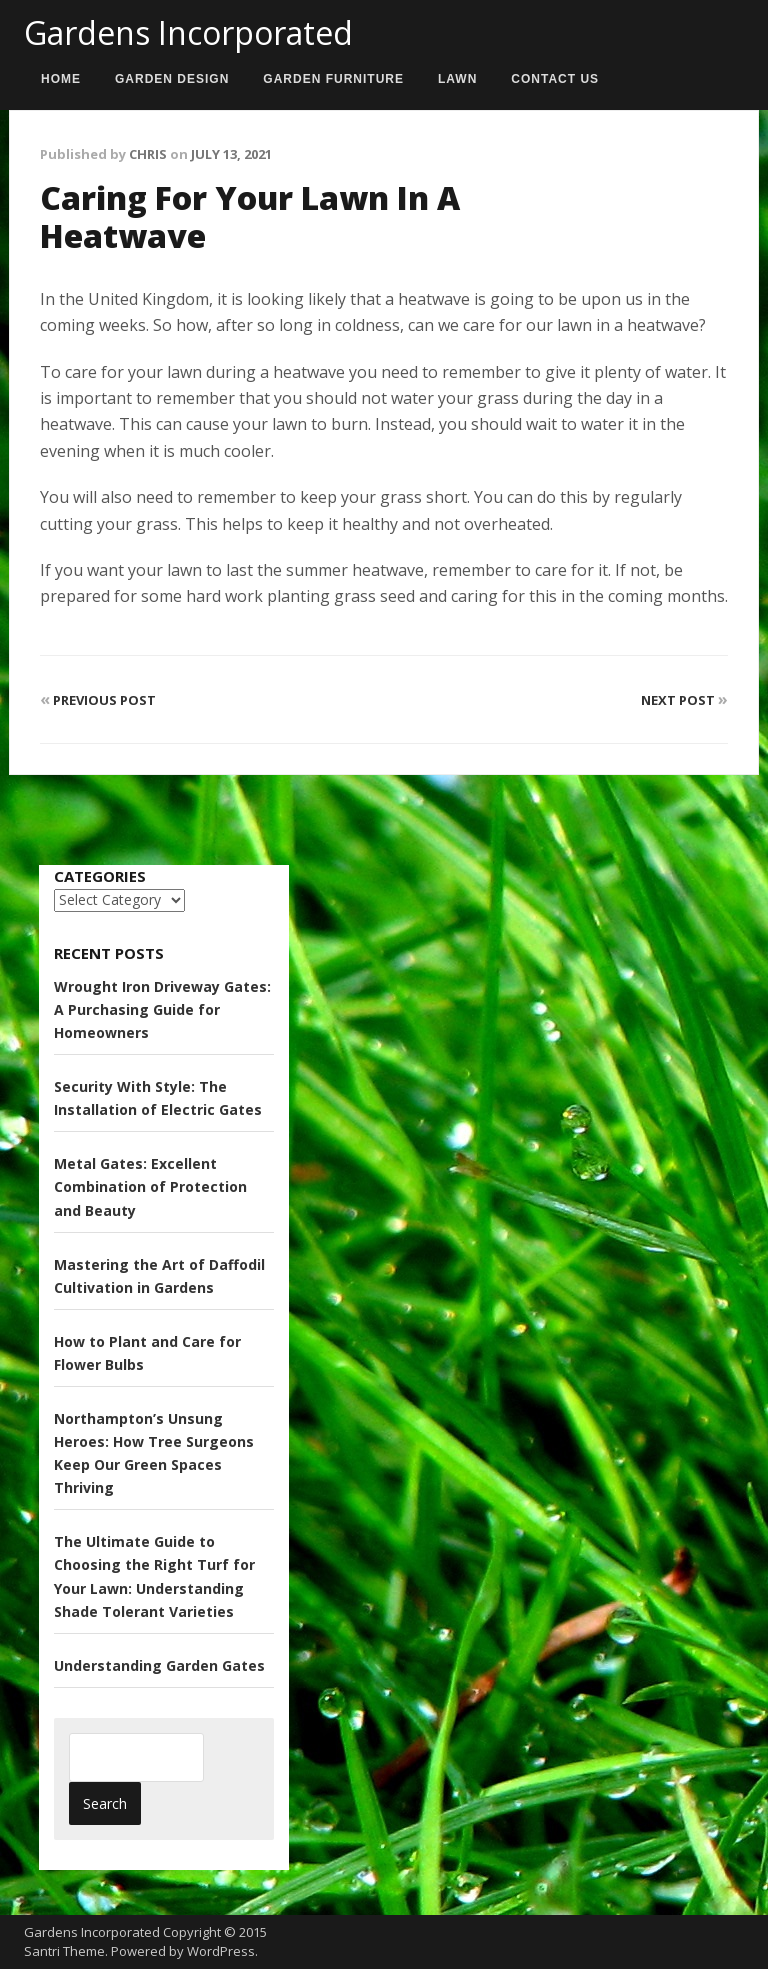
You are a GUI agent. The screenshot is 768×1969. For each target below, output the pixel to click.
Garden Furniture (333, 79)
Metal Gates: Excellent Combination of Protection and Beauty (150, 1186)
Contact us (555, 79)
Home (61, 79)
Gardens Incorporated (188, 32)
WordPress (221, 1951)
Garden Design (172, 79)
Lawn (457, 79)
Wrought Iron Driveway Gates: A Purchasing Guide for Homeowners (162, 1009)
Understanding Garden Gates (159, 1665)
